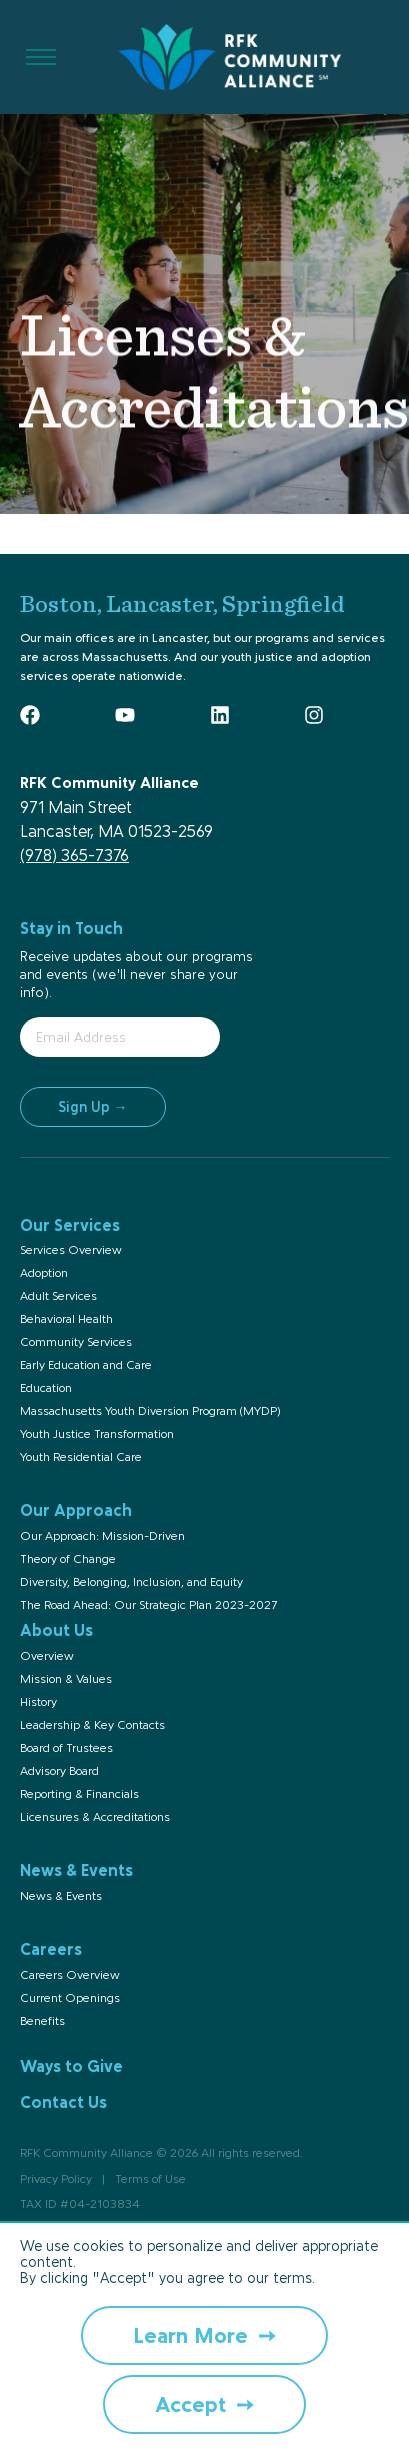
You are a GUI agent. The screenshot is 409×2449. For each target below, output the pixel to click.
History (38, 1702)
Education (46, 1388)
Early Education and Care (86, 1365)
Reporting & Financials (79, 1794)
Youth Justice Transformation (97, 1434)
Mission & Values (66, 1679)
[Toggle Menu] (41, 57)
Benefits (42, 2021)
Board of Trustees (66, 1748)
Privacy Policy (56, 2179)
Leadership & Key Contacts (92, 1725)
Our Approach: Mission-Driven (102, 1536)
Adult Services (58, 1296)
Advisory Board (59, 1771)
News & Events (61, 1896)
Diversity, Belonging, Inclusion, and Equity (131, 1582)
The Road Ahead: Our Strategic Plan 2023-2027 (148, 1605)
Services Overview (71, 1250)
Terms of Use (150, 2179)
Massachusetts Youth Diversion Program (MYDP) (150, 1411)
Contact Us (63, 2102)
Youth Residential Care (81, 1457)
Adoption (44, 1273)
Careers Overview (70, 1975)
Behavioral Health (66, 1319)
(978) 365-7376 (74, 855)
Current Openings (70, 1998)
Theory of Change (68, 1559)
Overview (47, 1656)
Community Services (76, 1342)
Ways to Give (71, 2066)
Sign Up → (93, 1106)
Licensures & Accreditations (95, 1817)
